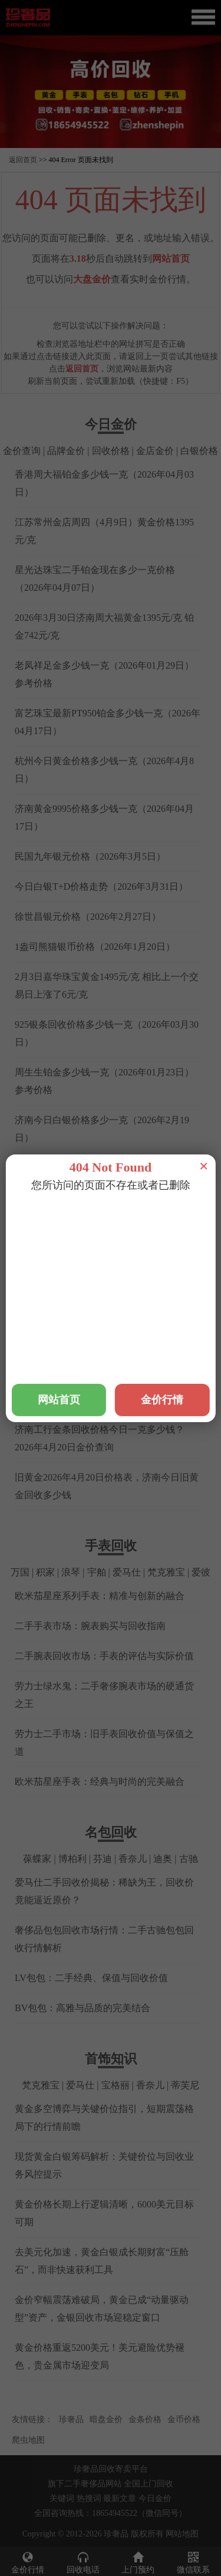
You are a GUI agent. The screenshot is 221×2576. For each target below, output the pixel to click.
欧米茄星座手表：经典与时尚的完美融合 (99, 1781)
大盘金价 (92, 279)
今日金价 (154, 2498)
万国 (20, 1572)
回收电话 (83, 2562)
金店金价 (155, 451)
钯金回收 (132, 1215)
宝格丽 (115, 2085)
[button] (111, 142)
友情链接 (28, 2419)
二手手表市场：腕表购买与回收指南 (90, 1626)
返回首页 (23, 160)
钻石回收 (177, 1215)
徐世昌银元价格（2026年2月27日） (88, 917)
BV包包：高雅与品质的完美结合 (82, 2008)
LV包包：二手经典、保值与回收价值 (91, 1978)
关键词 (62, 2498)
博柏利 (72, 1859)
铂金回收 (88, 1215)
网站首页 (171, 259)
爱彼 (201, 1572)
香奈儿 (132, 1859)
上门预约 (138, 2562)
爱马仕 (127, 1572)
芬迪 (102, 1859)
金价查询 (22, 451)
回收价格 (111, 451)
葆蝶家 (37, 1859)
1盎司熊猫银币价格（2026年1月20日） (95, 947)
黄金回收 (44, 1215)
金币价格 (183, 2419)
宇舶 (96, 1572)
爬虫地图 (28, 2440)
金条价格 (144, 2419)
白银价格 (199, 451)
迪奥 (162, 1859)
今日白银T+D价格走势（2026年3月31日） (101, 886)
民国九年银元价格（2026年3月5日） (90, 856)
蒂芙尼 (185, 2085)
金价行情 (27, 2562)
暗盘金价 (106, 2419)
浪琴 (70, 1572)
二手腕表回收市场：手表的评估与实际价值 (104, 1656)
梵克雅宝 (166, 1572)
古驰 (188, 1859)
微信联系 (193, 2562)
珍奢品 (71, 2419)
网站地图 (182, 2533)
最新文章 (119, 2498)
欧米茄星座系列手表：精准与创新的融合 (99, 1596)
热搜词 (89, 2498)
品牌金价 (66, 451)
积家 (45, 1572)
